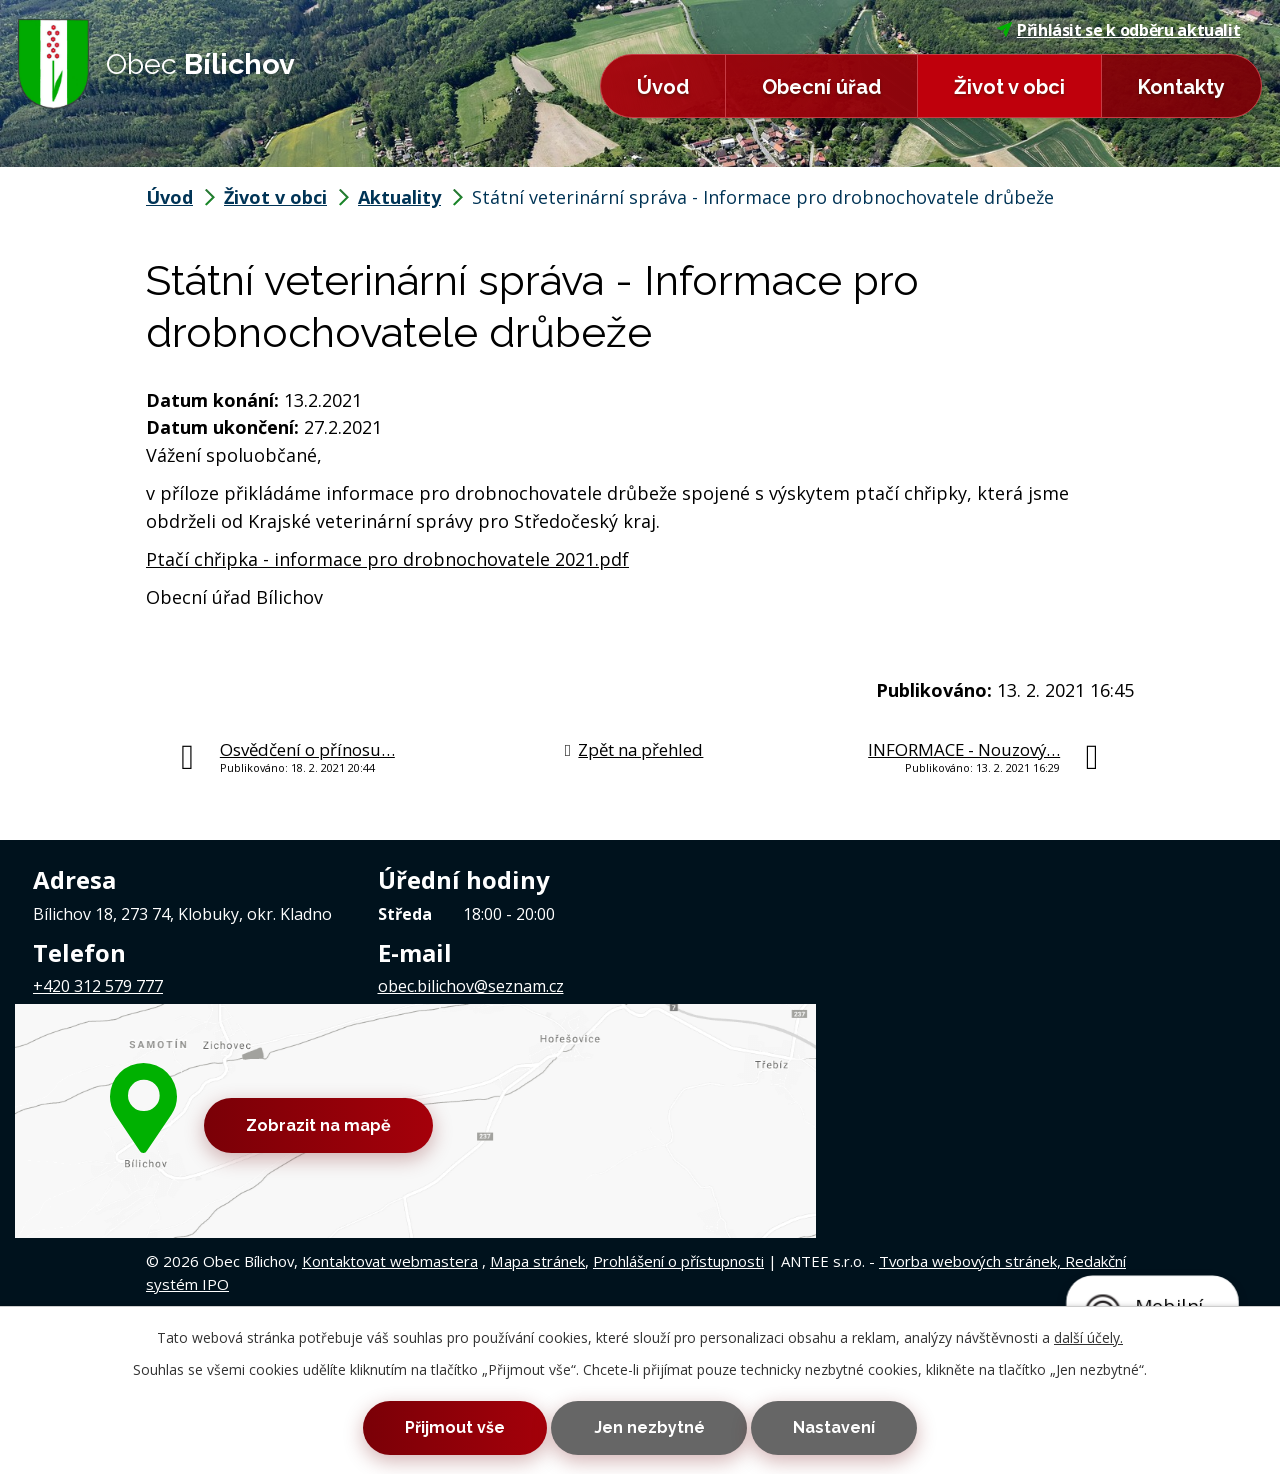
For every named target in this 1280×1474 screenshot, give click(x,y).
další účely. (1088, 1332)
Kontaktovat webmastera (390, 1097)
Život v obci (1009, 87)
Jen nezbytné (649, 1425)
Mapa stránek (537, 1097)
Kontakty (1181, 87)
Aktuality (399, 197)
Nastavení (851, 1425)
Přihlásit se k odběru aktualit (1119, 30)
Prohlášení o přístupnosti (678, 1097)
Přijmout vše (438, 1425)
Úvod (663, 87)
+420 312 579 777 (98, 986)
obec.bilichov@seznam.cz (471, 986)
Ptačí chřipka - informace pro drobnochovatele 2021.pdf (387, 559)
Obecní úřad (821, 87)
